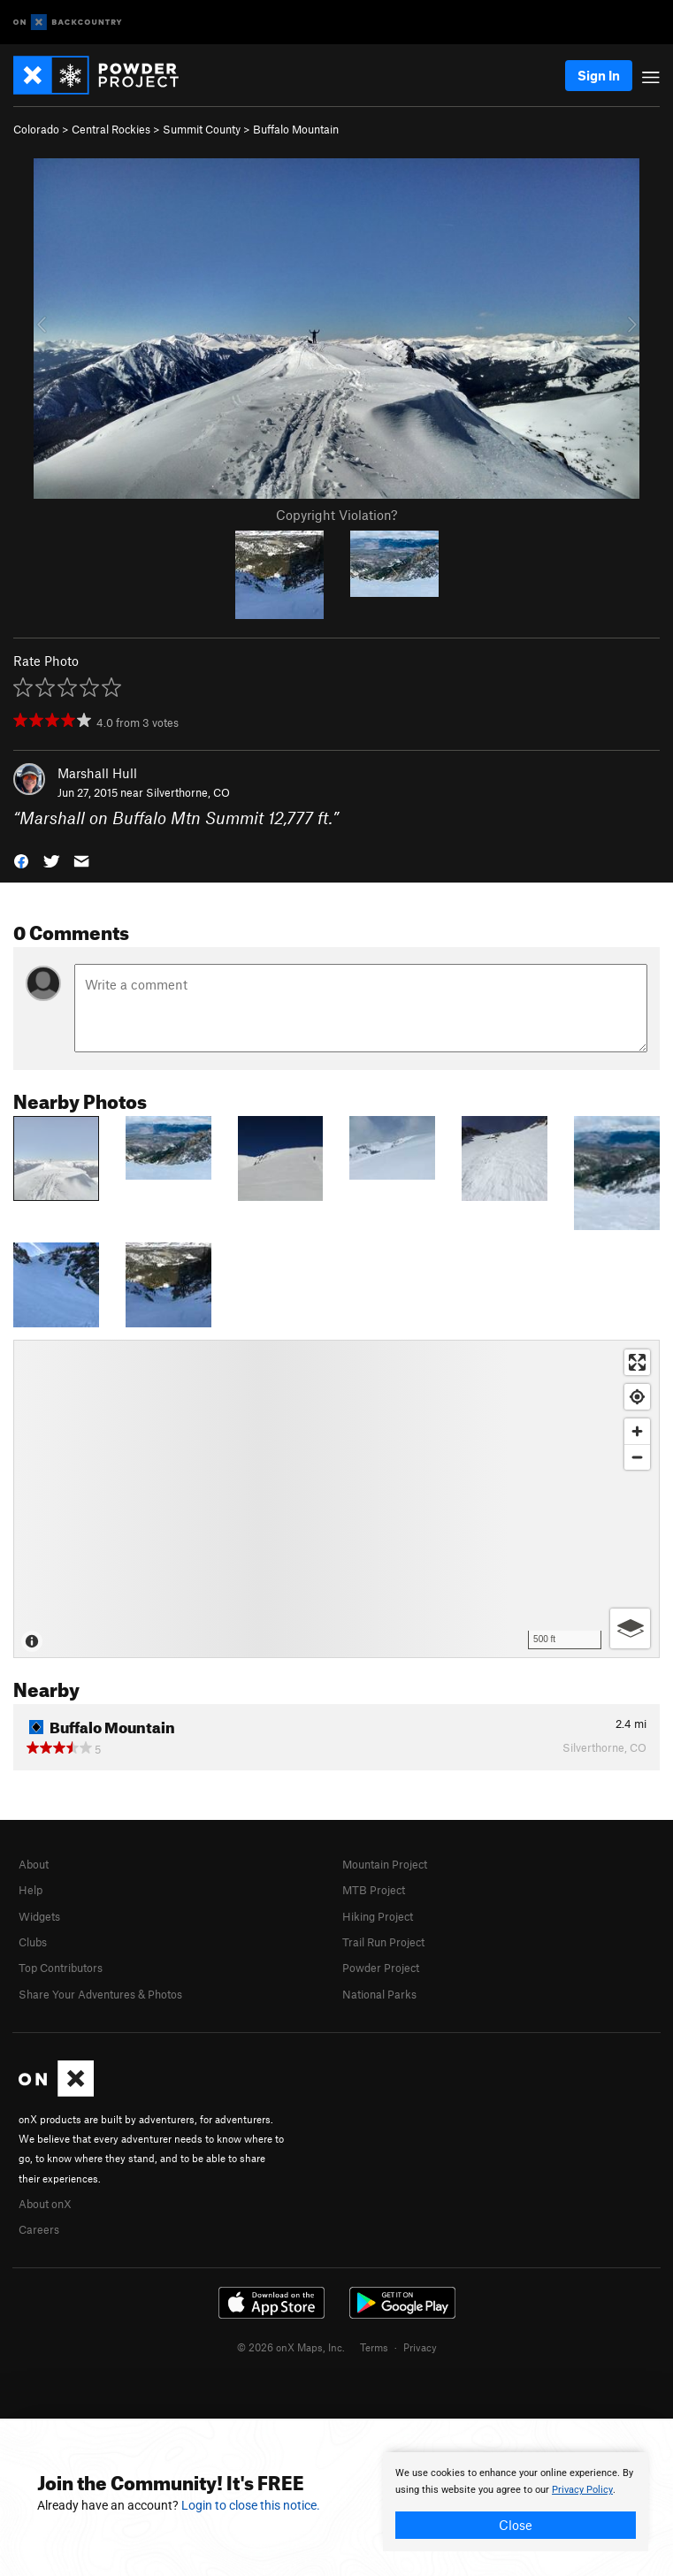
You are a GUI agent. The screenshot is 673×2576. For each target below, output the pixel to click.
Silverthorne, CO (188, 792)
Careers (39, 2229)
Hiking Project (377, 1916)
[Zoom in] (637, 1431)
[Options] (630, 1628)
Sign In (598, 75)
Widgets (39, 1916)
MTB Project (373, 1890)
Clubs (33, 1942)
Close (515, 2525)
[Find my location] (637, 1397)
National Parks (379, 1994)
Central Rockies (111, 129)
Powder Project (380, 1968)
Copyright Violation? (336, 515)
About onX (45, 2204)
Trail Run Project (383, 1942)
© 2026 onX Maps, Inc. (291, 2347)
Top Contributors (61, 1968)
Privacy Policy (582, 2490)
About (34, 1864)
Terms (374, 2347)
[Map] (336, 1499)
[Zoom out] (637, 1457)
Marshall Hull (97, 773)
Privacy (420, 2347)
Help (30, 1890)
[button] (21, 860)
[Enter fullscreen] (637, 1362)
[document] (515, 2502)
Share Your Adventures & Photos (100, 1994)
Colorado (36, 129)
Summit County (202, 129)
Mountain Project (384, 1864)
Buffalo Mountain (296, 129)
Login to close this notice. (250, 2505)
